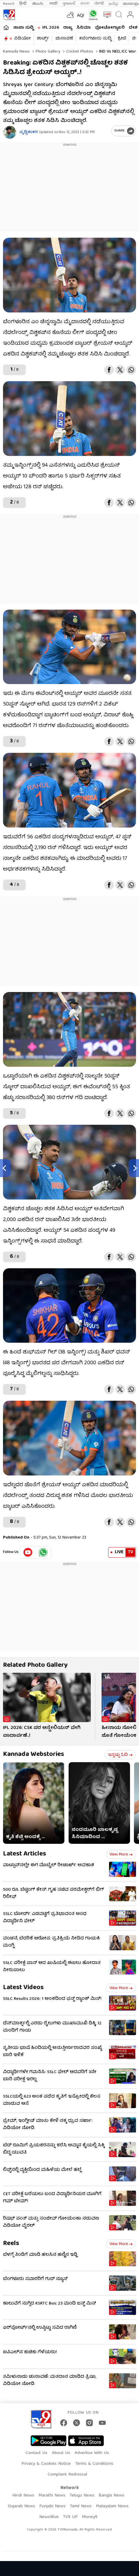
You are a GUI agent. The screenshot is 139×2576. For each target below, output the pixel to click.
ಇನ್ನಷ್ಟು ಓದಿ (120, 1755)
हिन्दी (23, 4)
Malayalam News (112, 2506)
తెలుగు (38, 4)
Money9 (89, 2517)
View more (121, 1854)
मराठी (53, 4)
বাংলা (85, 4)
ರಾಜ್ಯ (67, 27)
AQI (80, 16)
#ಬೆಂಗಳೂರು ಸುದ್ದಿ (95, 38)
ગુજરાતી (68, 4)
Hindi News (23, 2495)
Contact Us (36, 2453)
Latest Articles (24, 1854)
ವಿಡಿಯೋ (22, 38)
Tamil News (81, 2506)
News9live (49, 2517)
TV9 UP (70, 2517)
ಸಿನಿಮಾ (83, 27)
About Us (61, 2453)
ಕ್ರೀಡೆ (122, 38)
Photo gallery (47, 51)
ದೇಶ (133, 27)
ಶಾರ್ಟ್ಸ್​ (43, 38)
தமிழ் (113, 4)
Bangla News (111, 2495)
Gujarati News (21, 2506)
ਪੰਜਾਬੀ (99, 4)
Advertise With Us (92, 2453)
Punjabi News (52, 2506)
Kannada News (16, 51)
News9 (8, 4)
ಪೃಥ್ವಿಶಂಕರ (28, 132)
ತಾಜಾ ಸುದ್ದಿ (23, 27)
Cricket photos (79, 51)
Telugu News (82, 2495)
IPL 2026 (50, 27)
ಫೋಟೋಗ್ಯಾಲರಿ (110, 27)
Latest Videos (23, 1988)
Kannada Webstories (33, 1754)
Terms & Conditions (94, 2464)
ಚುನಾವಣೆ (64, 38)
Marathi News (51, 2495)
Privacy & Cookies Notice (46, 2464)
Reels (11, 2244)
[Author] (9, 132)
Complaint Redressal (67, 2475)
